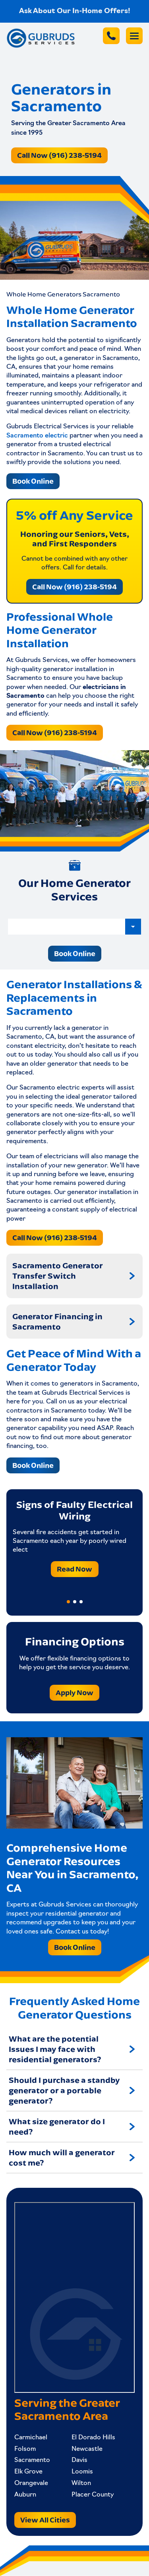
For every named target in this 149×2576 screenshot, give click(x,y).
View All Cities (45, 2519)
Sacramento (32, 2460)
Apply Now (74, 1692)
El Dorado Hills (93, 2438)
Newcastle (87, 2449)
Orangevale (31, 2483)
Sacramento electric (37, 436)
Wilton (81, 2483)
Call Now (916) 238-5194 (59, 155)
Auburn (25, 2495)
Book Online (33, 481)
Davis (79, 2460)
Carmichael (30, 2438)
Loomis (82, 2472)
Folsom (25, 2449)
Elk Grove (28, 2472)
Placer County (93, 2495)
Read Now (74, 1568)
